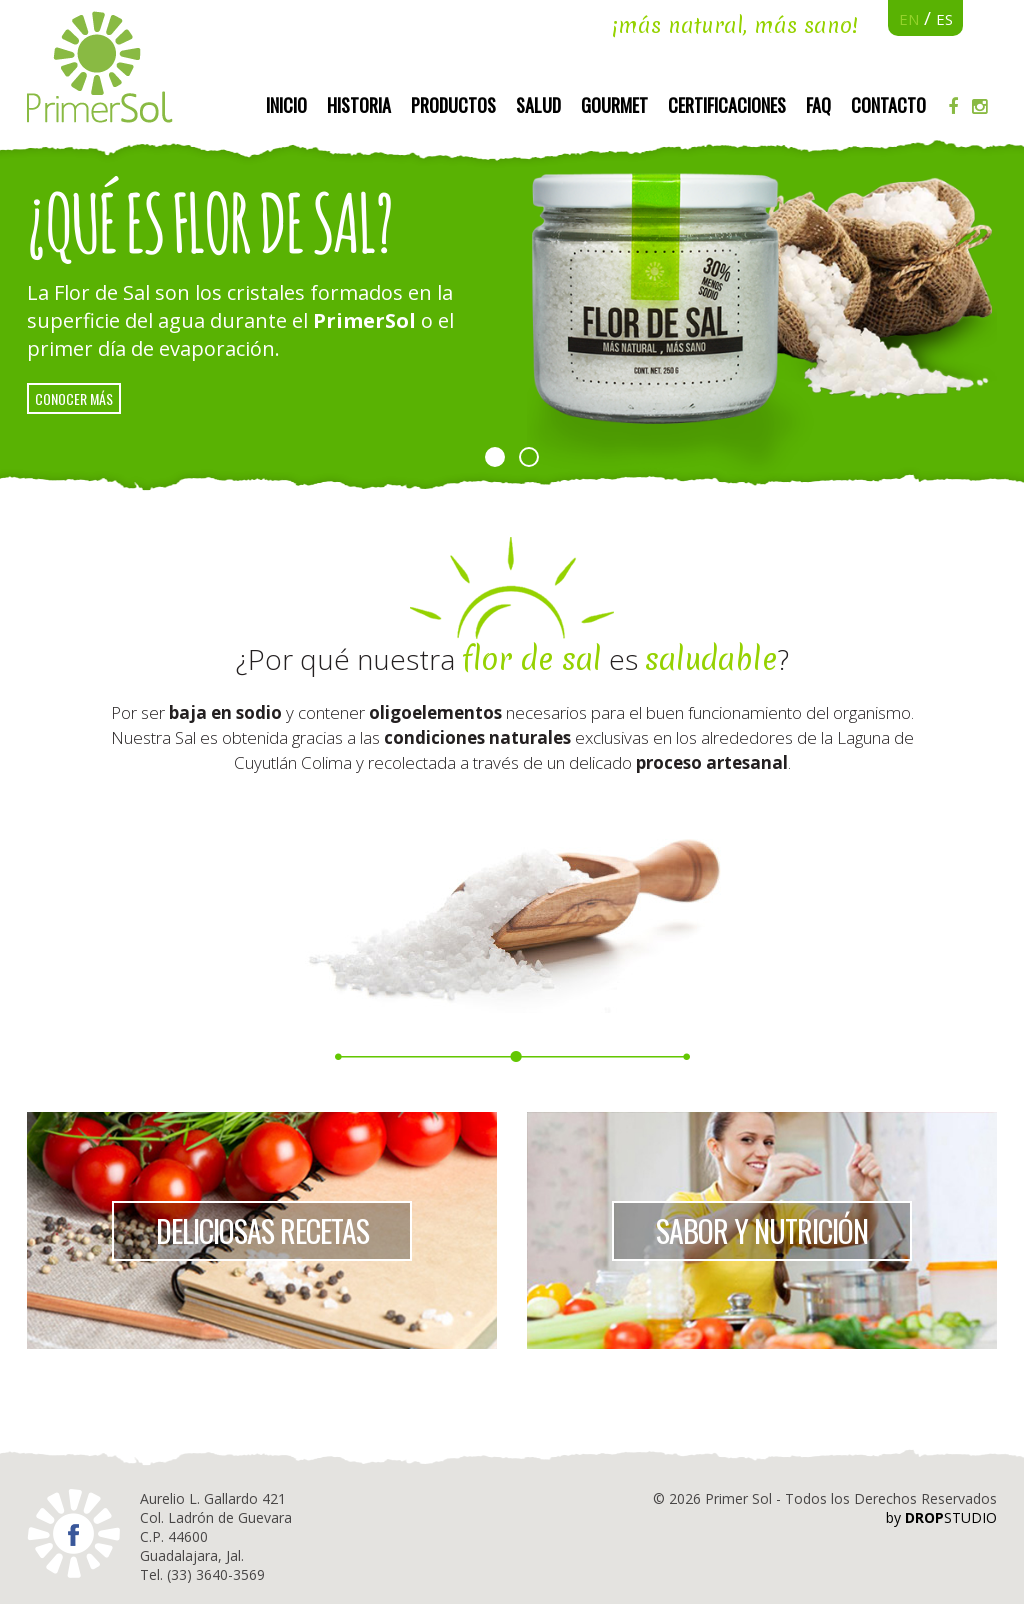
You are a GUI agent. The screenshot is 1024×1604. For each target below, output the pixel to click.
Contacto (888, 105)
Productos (453, 105)
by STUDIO (941, 1517)
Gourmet (614, 105)
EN (909, 19)
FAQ (818, 105)
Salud (538, 105)
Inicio (286, 105)
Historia (359, 105)
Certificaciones (727, 105)
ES (944, 19)
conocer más (74, 398)
